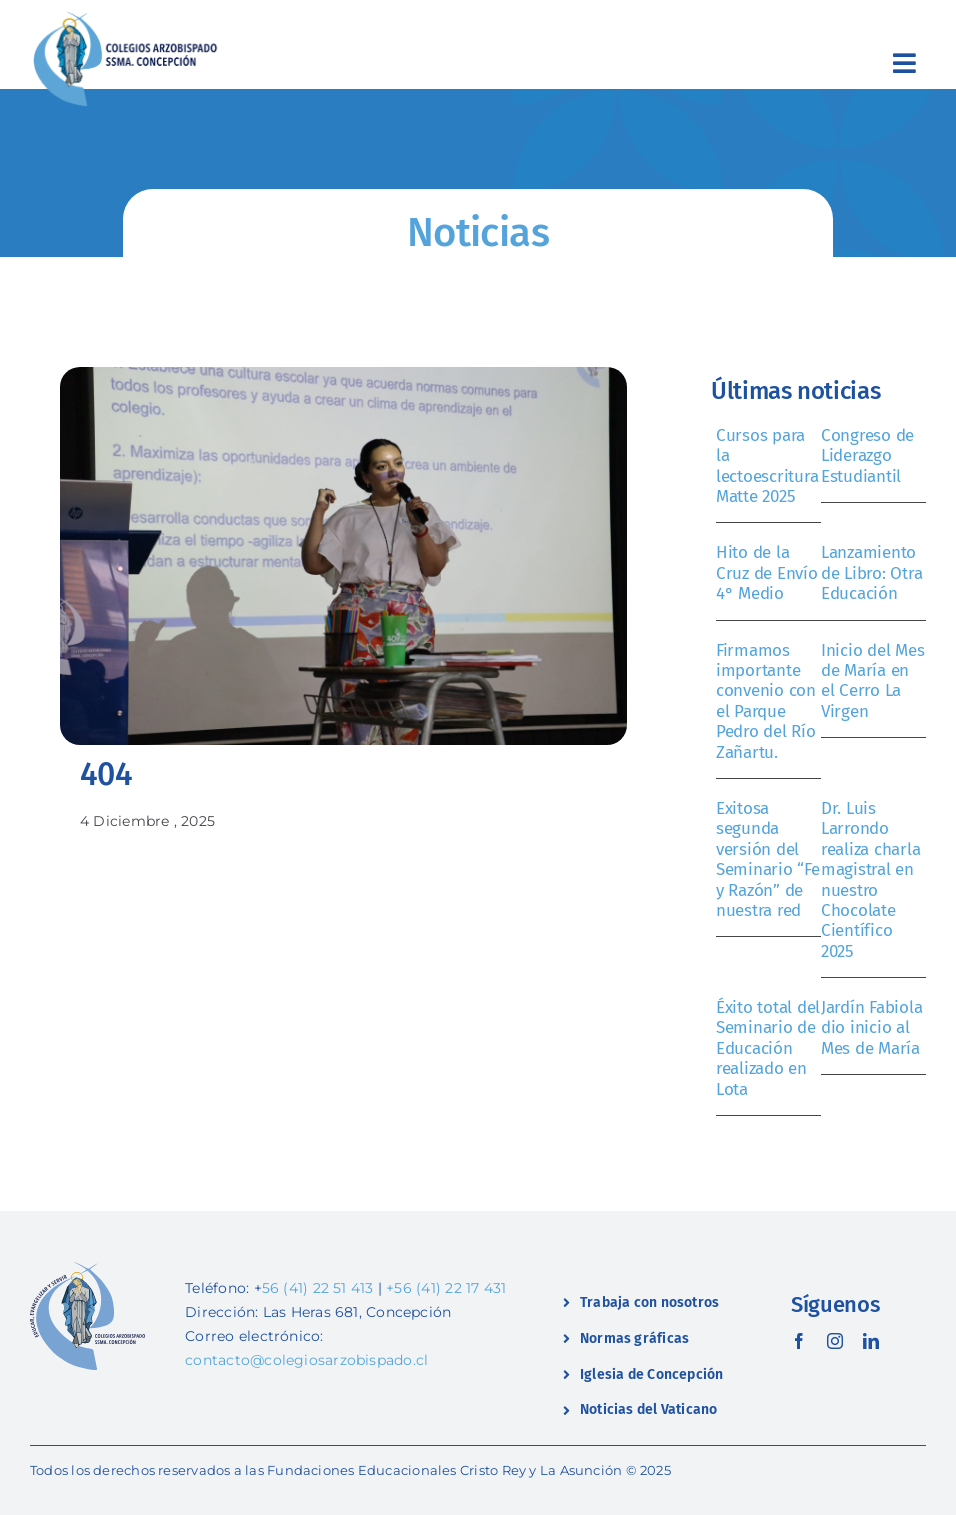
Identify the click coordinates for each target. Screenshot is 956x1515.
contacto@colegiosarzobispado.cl (306, 1360)
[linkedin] (871, 1341)
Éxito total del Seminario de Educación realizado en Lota (768, 1048)
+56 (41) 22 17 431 (446, 1288)
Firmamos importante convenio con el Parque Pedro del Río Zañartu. (766, 701)
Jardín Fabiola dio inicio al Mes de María (871, 1028)
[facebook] (799, 1341)
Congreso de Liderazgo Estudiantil (867, 456)
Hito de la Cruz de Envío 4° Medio (767, 573)
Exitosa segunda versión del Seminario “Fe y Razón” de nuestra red (768, 859)
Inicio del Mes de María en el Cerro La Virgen (872, 681)
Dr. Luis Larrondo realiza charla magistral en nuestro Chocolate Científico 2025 (870, 880)
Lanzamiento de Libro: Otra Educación (871, 573)
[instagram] (835, 1341)
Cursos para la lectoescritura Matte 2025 (767, 466)
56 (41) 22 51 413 (318, 1288)
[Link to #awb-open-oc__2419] (904, 63)
